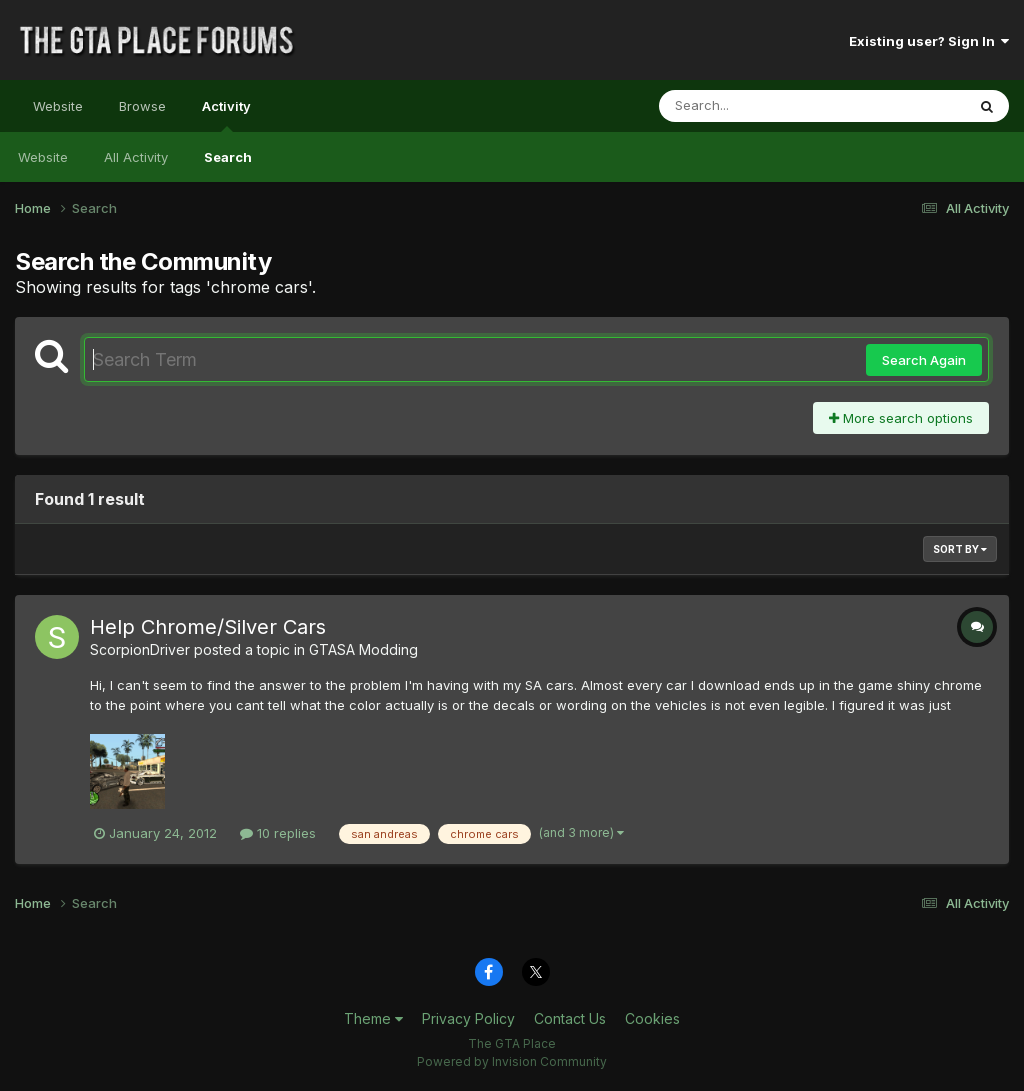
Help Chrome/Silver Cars (208, 627)
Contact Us (570, 1018)
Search (228, 157)
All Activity (136, 157)
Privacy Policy (468, 1018)
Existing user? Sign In (929, 41)
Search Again (924, 360)
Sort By (960, 549)
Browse (142, 106)
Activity (226, 115)
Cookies (652, 1018)
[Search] (757, 106)
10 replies (278, 833)
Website (58, 106)
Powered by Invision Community (512, 1061)
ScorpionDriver (140, 649)
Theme (373, 1018)
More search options (901, 418)
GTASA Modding (363, 649)
